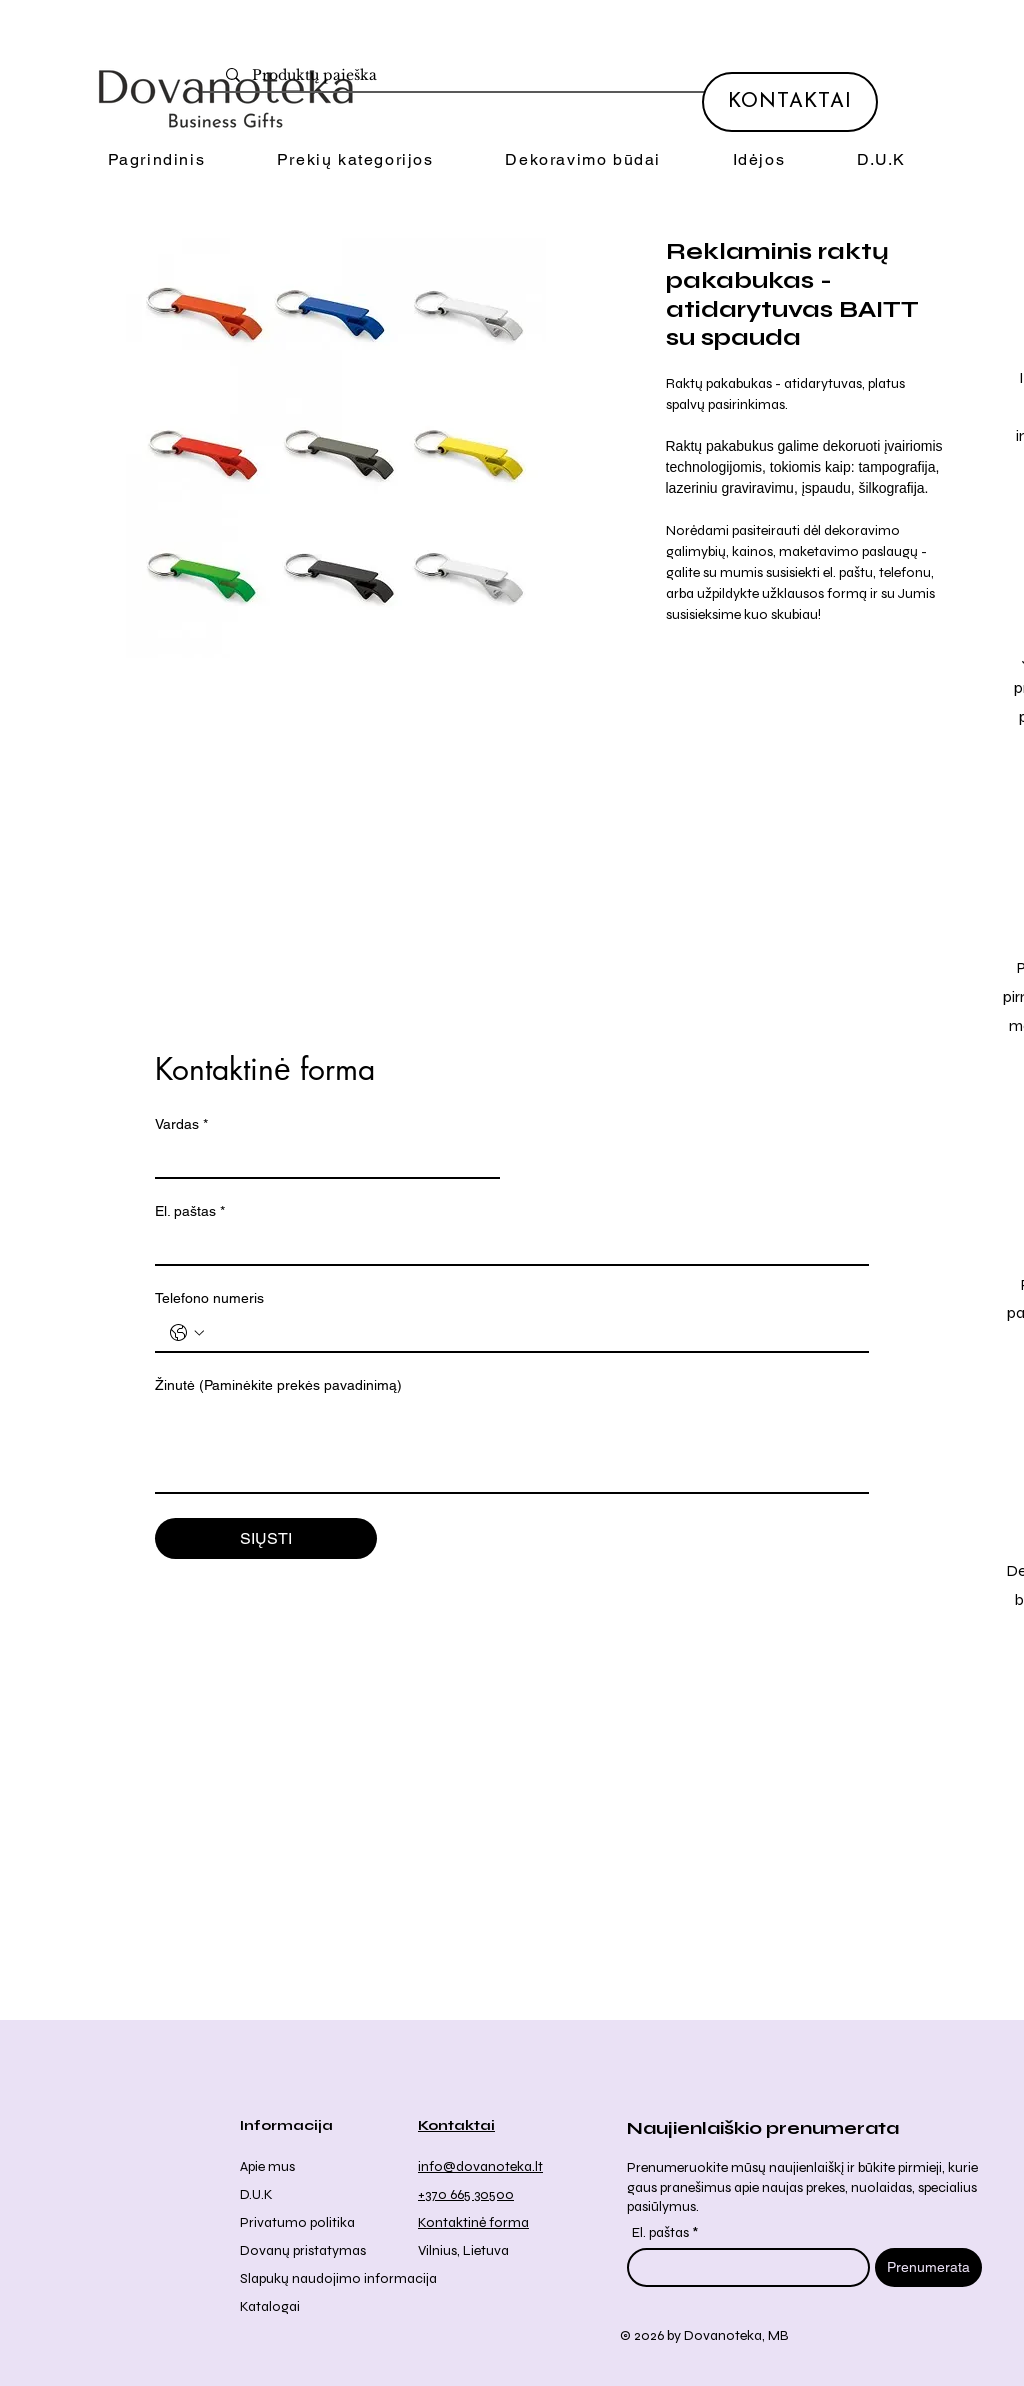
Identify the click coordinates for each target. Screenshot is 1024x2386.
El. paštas (190, 1211)
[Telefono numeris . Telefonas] (532, 1333)
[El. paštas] (506, 1246)
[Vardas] (321, 1159)
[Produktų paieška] (521, 76)
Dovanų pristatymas (303, 2250)
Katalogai (270, 2306)
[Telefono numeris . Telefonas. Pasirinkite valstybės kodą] (187, 1333)
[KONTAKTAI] (790, 102)
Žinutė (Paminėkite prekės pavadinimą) (278, 1385)
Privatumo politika (297, 2222)
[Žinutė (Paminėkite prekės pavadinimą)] (512, 1447)
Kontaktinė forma (473, 2222)
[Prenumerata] (928, 2267)
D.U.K (256, 2194)
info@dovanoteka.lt (480, 2166)
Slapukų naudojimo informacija (338, 2278)
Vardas (181, 1124)
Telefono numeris (209, 1298)
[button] (355, 160)
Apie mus (267, 2166)
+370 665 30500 (466, 2194)
